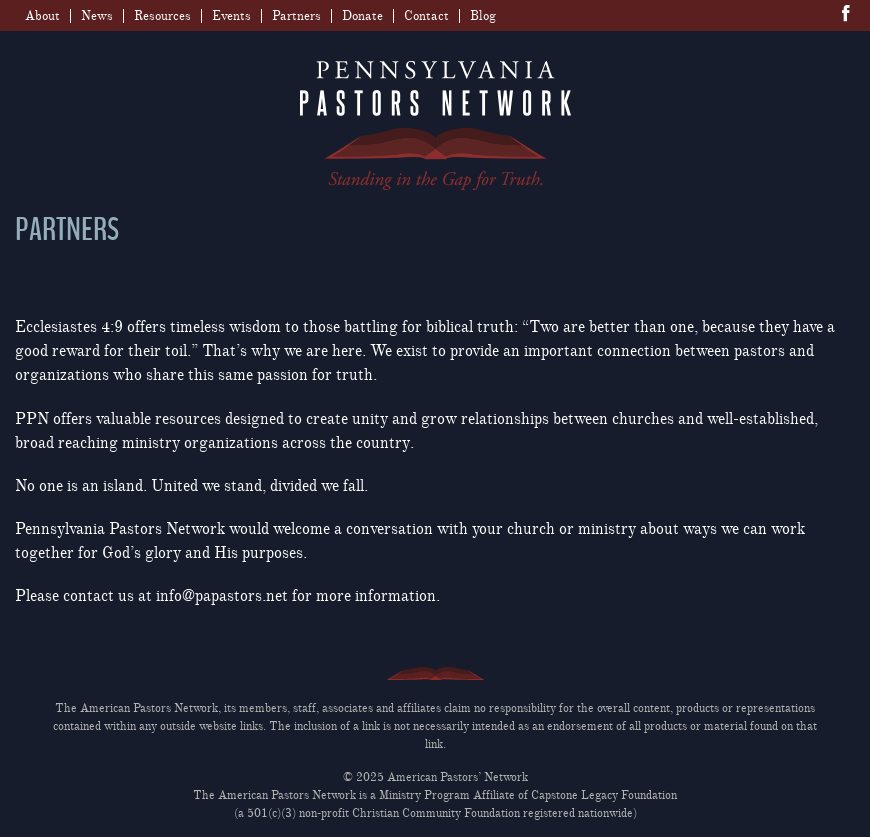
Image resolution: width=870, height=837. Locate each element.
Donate (362, 16)
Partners (296, 16)
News (97, 16)
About (42, 16)
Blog (483, 16)
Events (231, 16)
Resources (162, 16)
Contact (426, 16)
